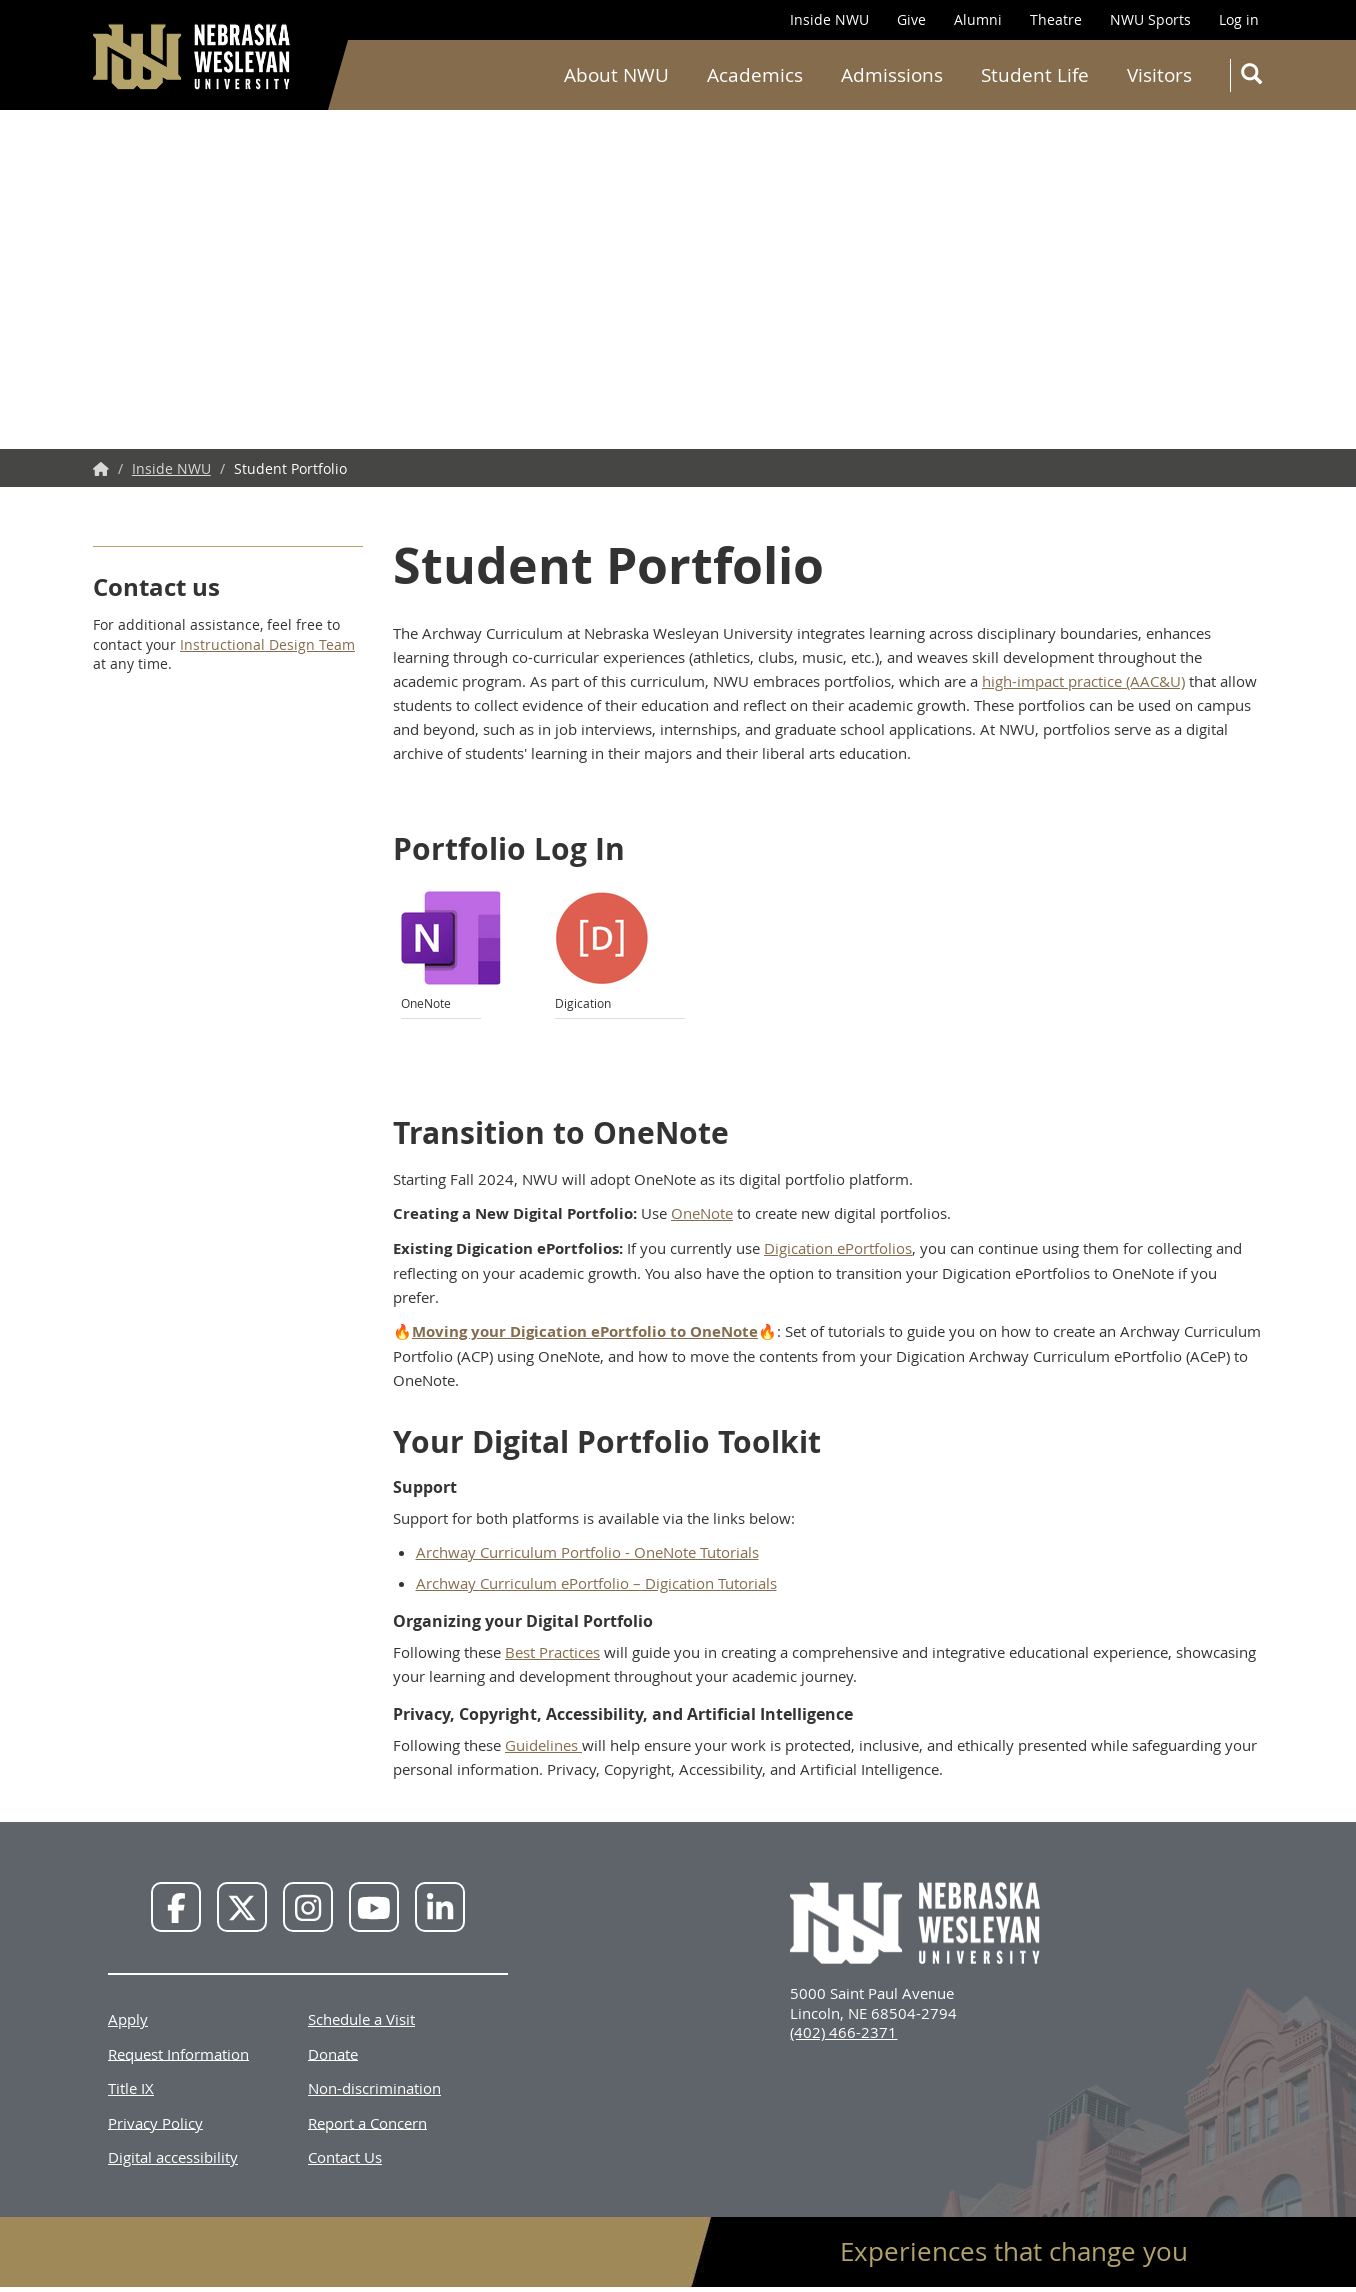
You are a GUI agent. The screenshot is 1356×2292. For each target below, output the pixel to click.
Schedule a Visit (361, 2019)
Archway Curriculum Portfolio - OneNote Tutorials (587, 1552)
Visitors (1159, 75)
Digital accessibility (173, 2157)
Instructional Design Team (267, 644)
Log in (1239, 19)
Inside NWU (829, 19)
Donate (333, 2053)
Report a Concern (367, 2122)
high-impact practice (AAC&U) (1083, 681)
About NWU (616, 75)
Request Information (178, 2053)
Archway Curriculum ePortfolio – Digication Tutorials (596, 1583)
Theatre (1056, 19)
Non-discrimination (374, 2088)
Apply (128, 2019)
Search (1255, 77)
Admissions (892, 75)
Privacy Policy (155, 2122)
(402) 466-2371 (843, 2032)
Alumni (978, 19)
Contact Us (345, 2157)
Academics (755, 75)
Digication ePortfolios (838, 1248)
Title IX (131, 2088)
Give (911, 19)
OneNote (702, 1213)
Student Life (1035, 75)
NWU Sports (1150, 19)
